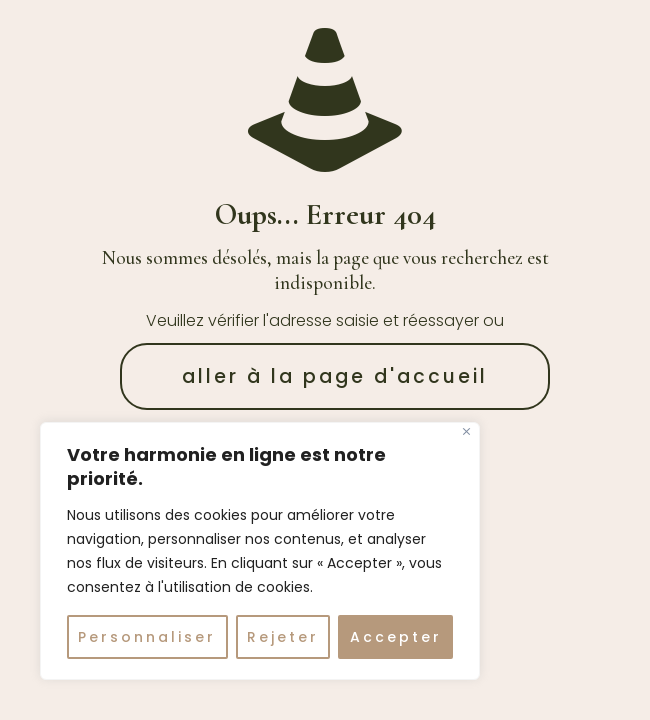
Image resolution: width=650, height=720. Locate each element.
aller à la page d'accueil (335, 376)
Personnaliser (147, 637)
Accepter (396, 637)
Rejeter (283, 637)
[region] (260, 551)
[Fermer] (466, 431)
